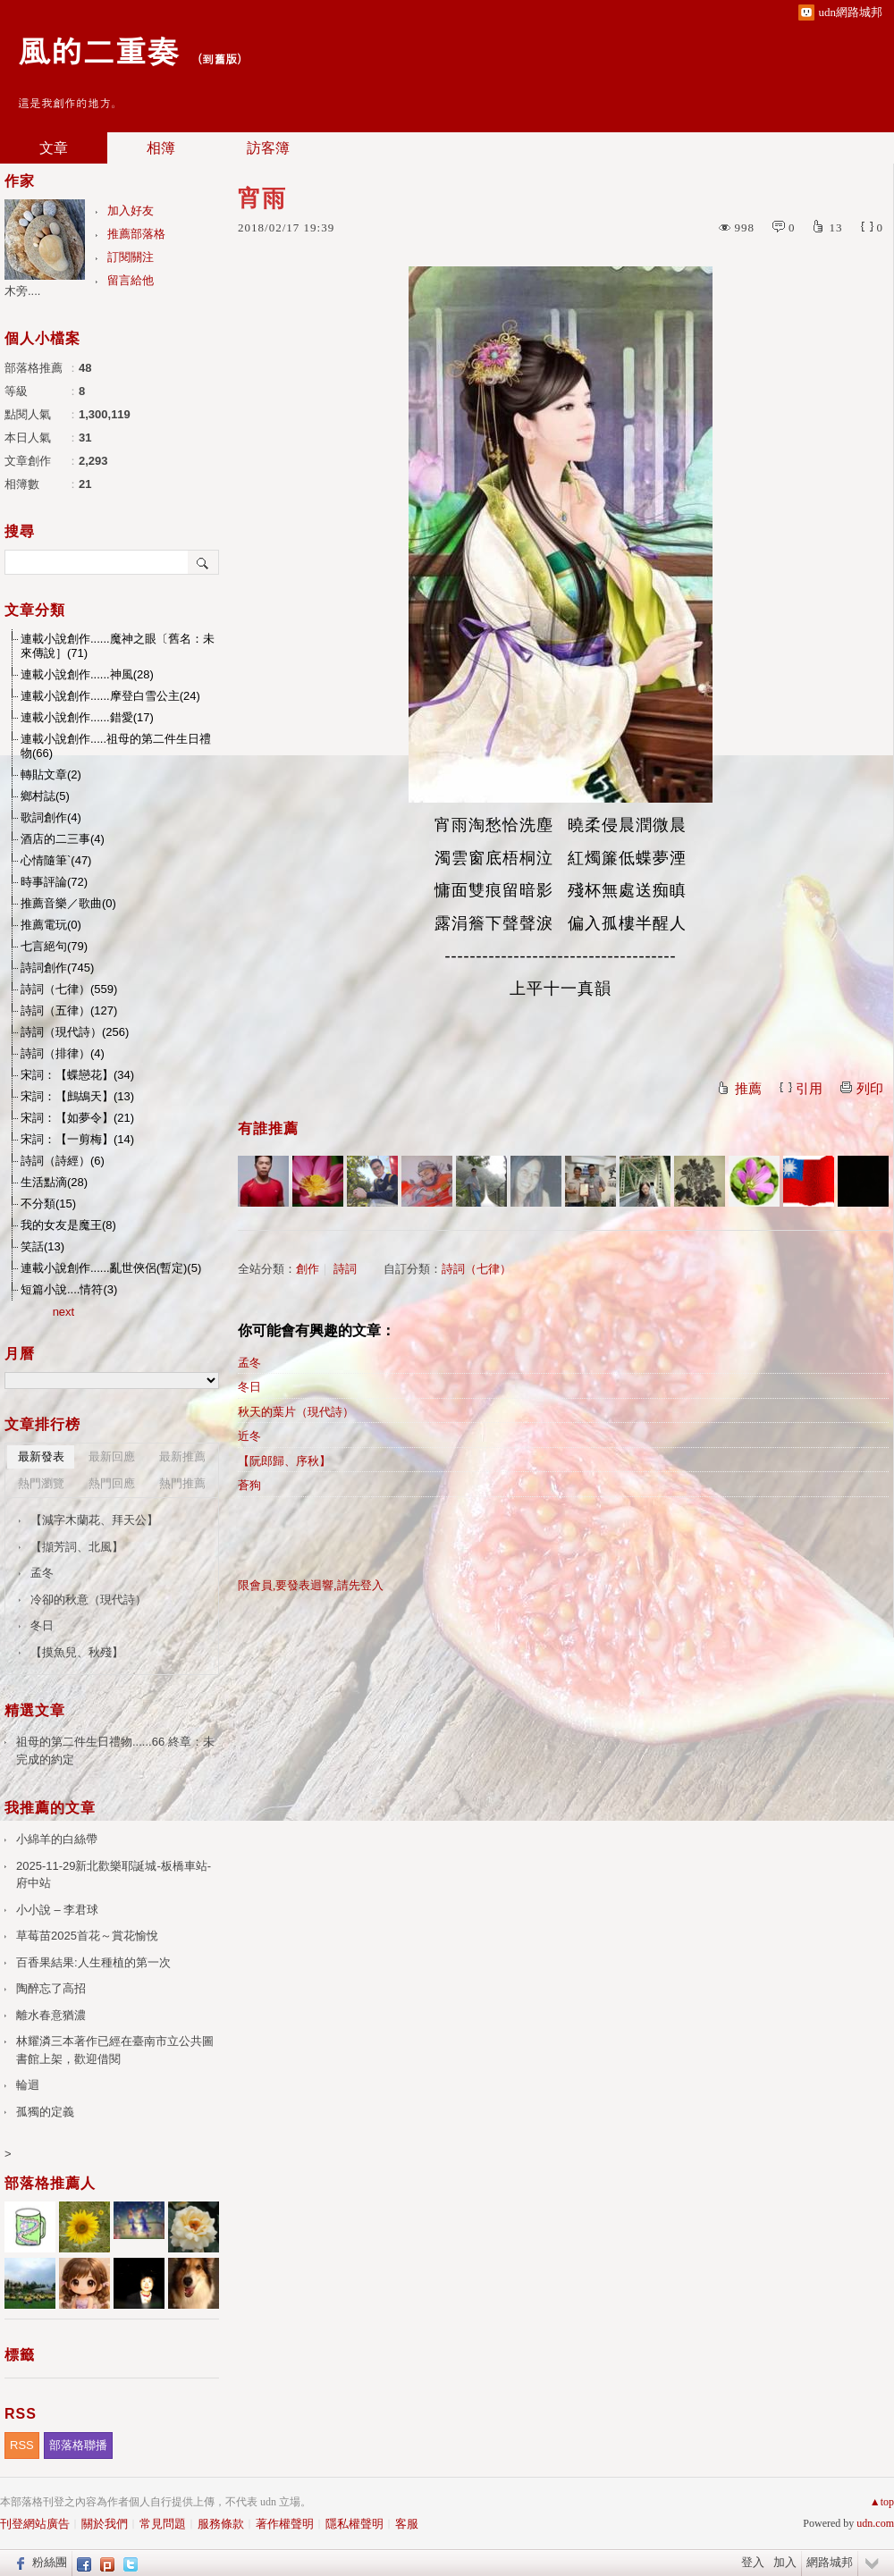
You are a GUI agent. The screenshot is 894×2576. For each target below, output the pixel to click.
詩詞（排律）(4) (63, 1053)
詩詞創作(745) (57, 967)
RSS (22, 2445)
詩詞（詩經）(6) (63, 1160)
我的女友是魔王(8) (68, 1225)
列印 (869, 1089)
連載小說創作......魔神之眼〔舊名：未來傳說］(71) (118, 646)
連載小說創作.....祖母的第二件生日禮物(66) (116, 746)
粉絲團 (49, 2562)
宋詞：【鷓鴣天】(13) (77, 1096)
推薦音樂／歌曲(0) (68, 903)
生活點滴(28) (54, 1182)
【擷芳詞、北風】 (76, 1546)
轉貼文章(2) (51, 774)
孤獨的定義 (45, 2111)
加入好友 (130, 210)
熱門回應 (112, 1483)
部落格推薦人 (50, 2183)
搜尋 (203, 562)
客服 (406, 2523)
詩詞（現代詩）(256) (75, 1032)
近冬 (249, 1436)
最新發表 (41, 1456)
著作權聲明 (285, 2523)
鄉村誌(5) (45, 796)
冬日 (249, 1386)
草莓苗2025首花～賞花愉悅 (87, 1935)
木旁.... (22, 291)
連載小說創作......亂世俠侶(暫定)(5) (111, 1268)
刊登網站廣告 (35, 2523)
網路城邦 (829, 2562)
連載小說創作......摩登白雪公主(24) (110, 696)
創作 (307, 1268)
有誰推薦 (268, 1128)
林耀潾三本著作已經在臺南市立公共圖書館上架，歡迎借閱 (115, 2050)
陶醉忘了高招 (51, 1988)
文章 (53, 148)
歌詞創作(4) (51, 817)
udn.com (875, 2523)
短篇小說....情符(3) (69, 1289)
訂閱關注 (130, 257)
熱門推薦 (182, 1483)
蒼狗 (249, 1485)
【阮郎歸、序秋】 (284, 1461)
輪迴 (27, 2085)
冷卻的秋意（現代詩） (88, 1599)
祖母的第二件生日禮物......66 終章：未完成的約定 (115, 1750)
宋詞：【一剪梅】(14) (77, 1139)
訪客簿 (268, 148)
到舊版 (219, 58)
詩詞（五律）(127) (69, 1010)
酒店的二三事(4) (63, 839)
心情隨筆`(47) (56, 860)
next (64, 1311)
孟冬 (249, 1362)
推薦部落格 (136, 233)
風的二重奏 (98, 49)
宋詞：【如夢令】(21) (77, 1117)
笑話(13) (42, 1246)
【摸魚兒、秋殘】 (76, 1652)
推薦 (748, 1089)
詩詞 (345, 1268)
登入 (752, 2562)
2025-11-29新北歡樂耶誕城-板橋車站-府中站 (113, 1874)
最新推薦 (182, 1456)
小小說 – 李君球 (57, 1909)
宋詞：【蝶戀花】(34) (77, 1075)
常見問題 (162, 2523)
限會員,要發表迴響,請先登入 (311, 1585)
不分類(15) (48, 1203)
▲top (882, 2502)
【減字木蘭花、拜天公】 (94, 1520)
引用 (809, 1089)
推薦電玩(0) (51, 924)
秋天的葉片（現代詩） (296, 1411)
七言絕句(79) (54, 946)
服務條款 (221, 2523)
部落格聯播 (78, 2445)
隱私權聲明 (354, 2523)
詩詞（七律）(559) (69, 989)
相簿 (161, 148)
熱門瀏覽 (41, 1483)
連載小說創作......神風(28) (87, 674)
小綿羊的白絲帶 (56, 1839)
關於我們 (104, 2523)
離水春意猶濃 (51, 2015)
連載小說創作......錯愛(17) (87, 717)
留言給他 (130, 280)
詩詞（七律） (476, 1268)
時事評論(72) (54, 881)
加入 (785, 2562)
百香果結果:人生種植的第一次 (93, 1962)
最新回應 (112, 1456)
